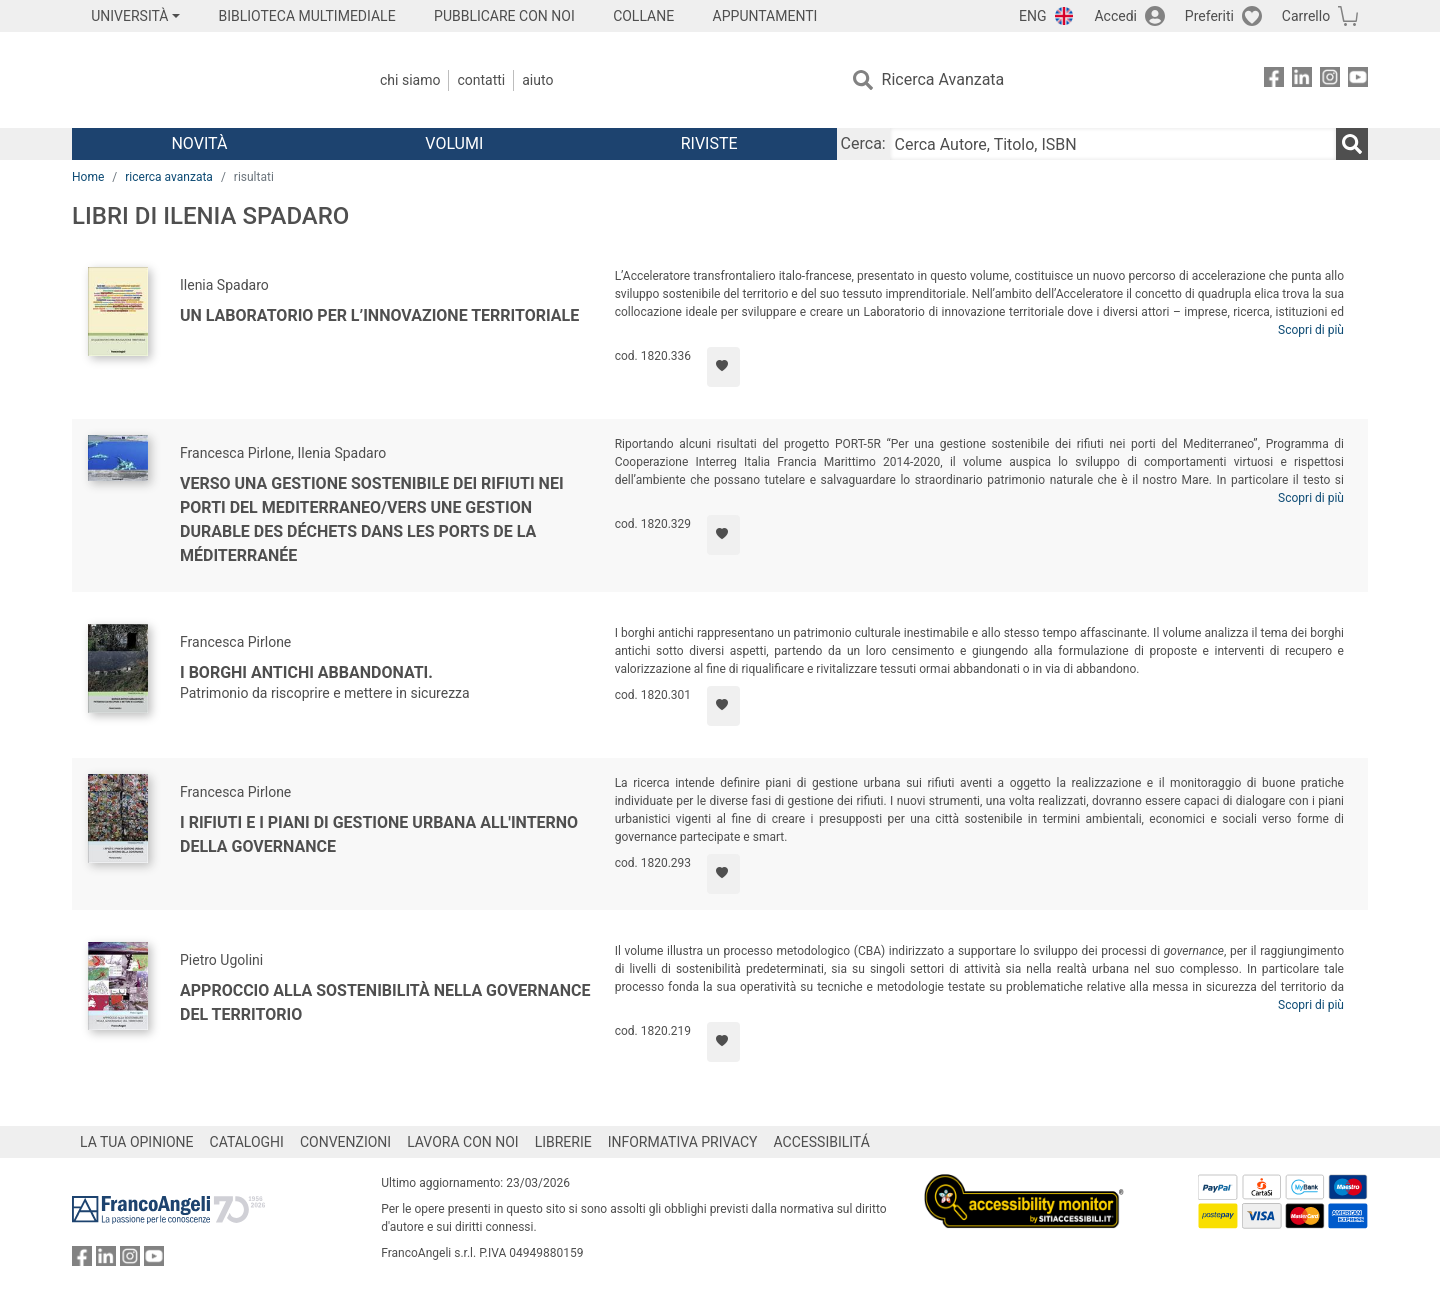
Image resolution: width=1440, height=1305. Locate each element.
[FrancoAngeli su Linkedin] (1302, 80)
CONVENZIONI (345, 1142)
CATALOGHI (247, 1142)
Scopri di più (1311, 330)
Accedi (1115, 16)
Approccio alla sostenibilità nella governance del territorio (385, 1002)
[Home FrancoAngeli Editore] (204, 80)
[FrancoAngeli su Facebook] (1274, 80)
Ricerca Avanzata (943, 79)
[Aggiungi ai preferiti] (723, 367)
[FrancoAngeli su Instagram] (1330, 80)
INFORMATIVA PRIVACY (683, 1142)
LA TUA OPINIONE (137, 1142)
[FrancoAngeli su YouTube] (1358, 80)
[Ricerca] (1352, 144)
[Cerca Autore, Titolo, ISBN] (1113, 144)
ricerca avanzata (169, 177)
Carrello (1306, 16)
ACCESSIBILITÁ (822, 1142)
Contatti (481, 80)
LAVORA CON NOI (463, 1142)
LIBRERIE (563, 1142)
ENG (1032, 16)
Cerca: (863, 143)
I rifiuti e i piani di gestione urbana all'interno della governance (379, 834)
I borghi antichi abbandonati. (306, 672)
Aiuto (537, 80)
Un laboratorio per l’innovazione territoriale (379, 315)
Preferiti (1209, 16)
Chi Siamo (410, 80)
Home (88, 177)
